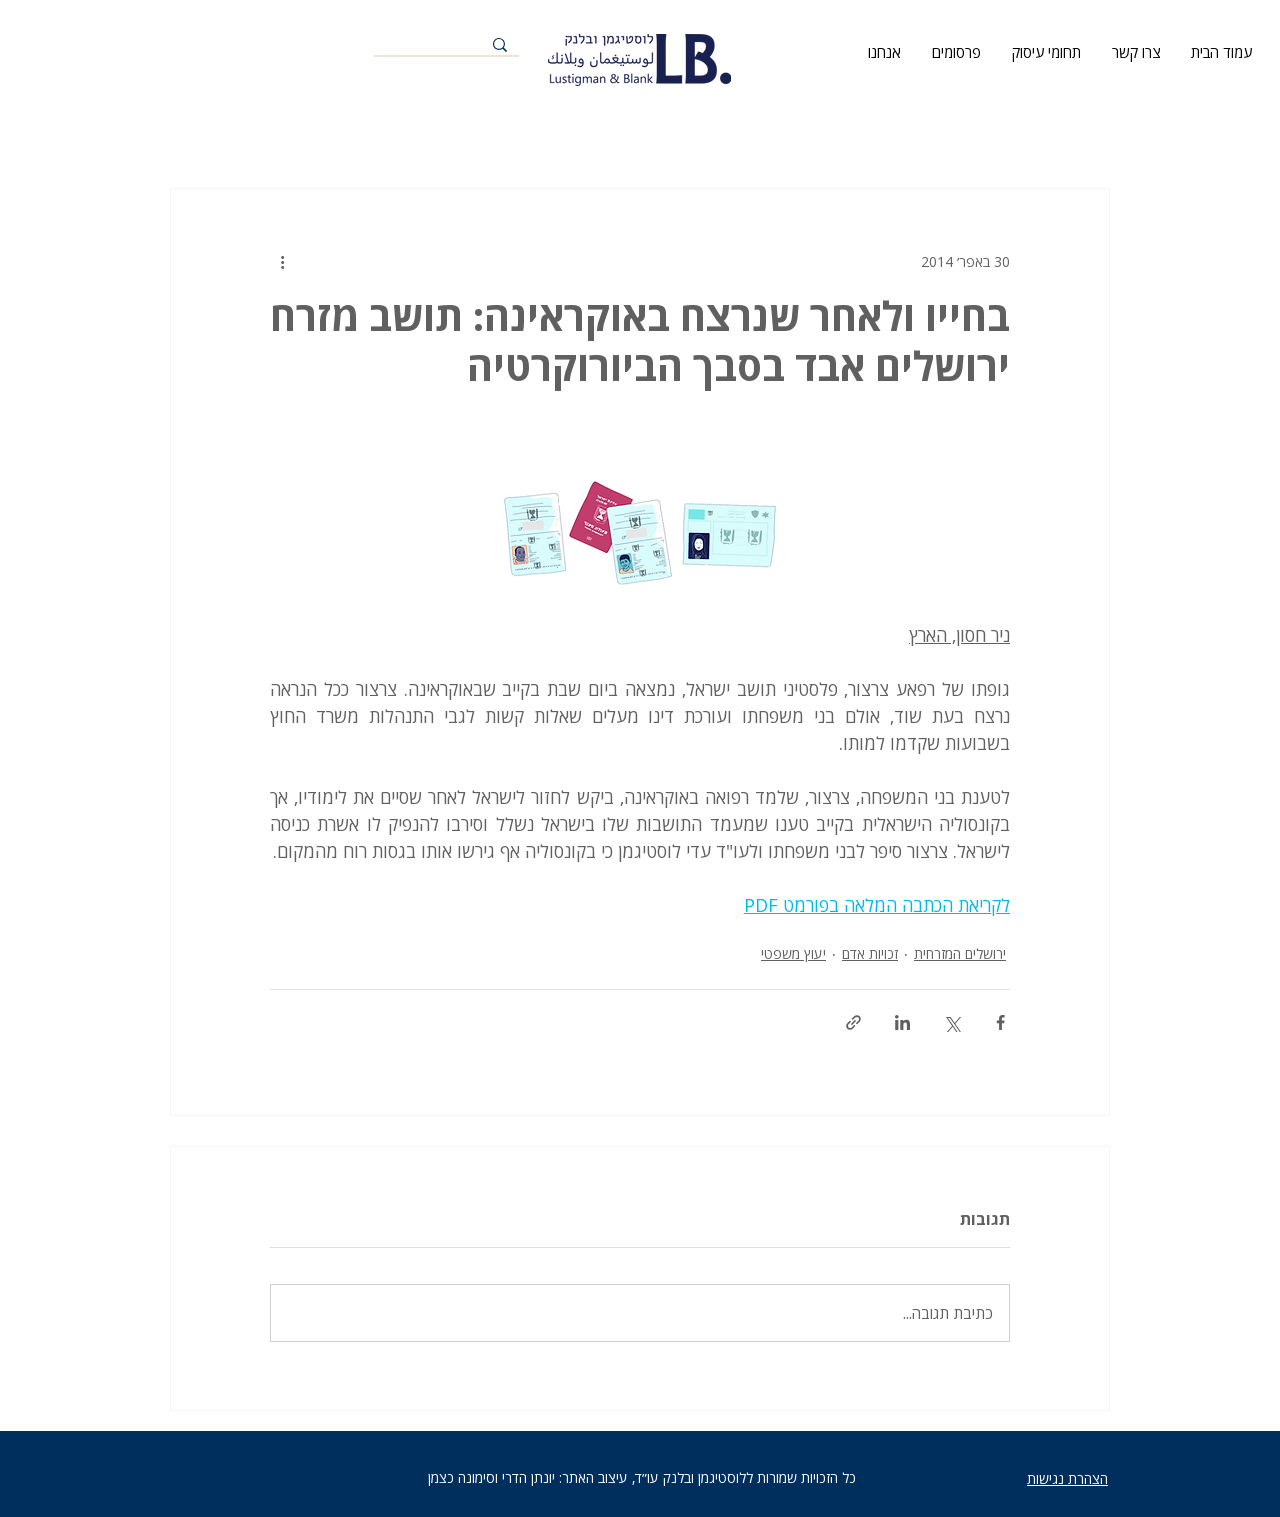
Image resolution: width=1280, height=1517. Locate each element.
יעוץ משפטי (793, 953)
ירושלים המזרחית (960, 953)
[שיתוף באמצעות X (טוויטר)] (951, 1022)
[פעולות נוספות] (282, 261)
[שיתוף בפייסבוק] (1000, 1022)
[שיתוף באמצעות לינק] (853, 1022)
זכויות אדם (870, 953)
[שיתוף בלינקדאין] (902, 1022)
